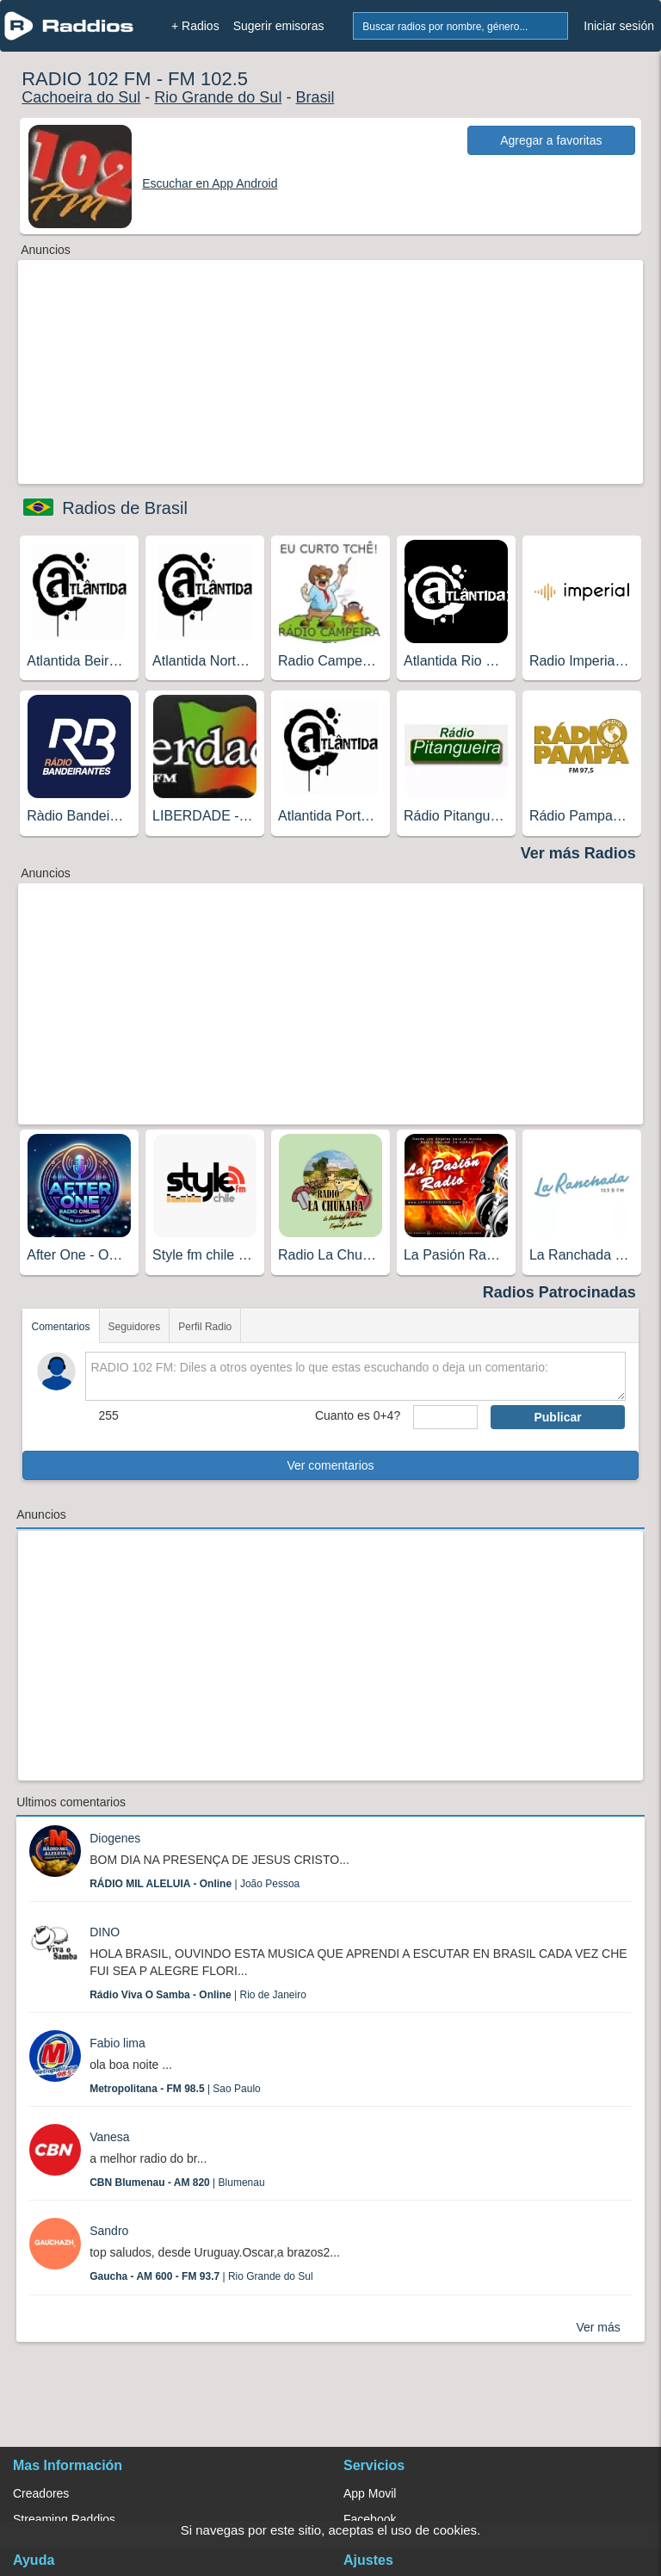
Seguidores (134, 1327)
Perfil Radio (205, 1327)
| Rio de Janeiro (198, 1995)
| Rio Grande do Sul (201, 2276)
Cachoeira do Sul (81, 97)
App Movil (369, 2493)
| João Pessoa (195, 1884)
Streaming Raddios (64, 2519)
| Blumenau (177, 2183)
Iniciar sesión (619, 26)
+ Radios (195, 26)
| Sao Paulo (175, 2089)
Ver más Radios (578, 853)
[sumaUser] (445, 1417)
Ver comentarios (330, 1465)
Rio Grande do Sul (217, 97)
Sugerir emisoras (278, 26)
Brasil (314, 97)
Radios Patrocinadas (559, 1292)
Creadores (41, 2493)
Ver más (598, 2327)
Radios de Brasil (125, 507)
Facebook (369, 2519)
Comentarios (60, 1327)
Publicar (557, 1417)
